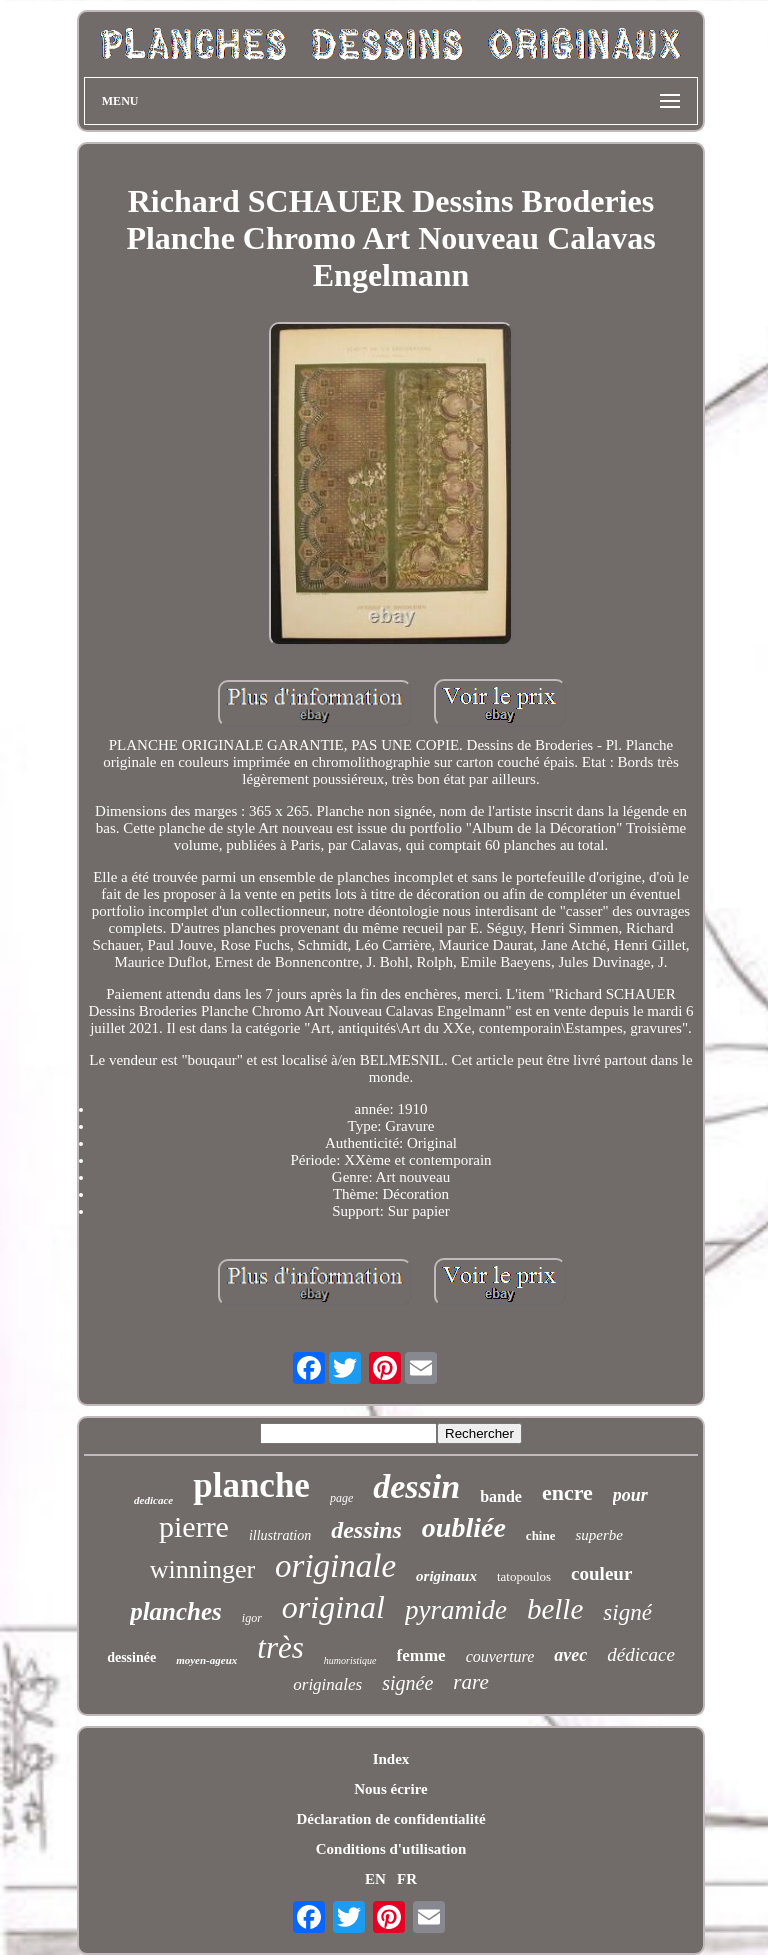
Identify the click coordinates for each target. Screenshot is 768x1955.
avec (570, 1655)
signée (407, 1683)
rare (470, 1682)
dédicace (641, 1654)
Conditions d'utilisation (391, 1849)
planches (176, 1611)
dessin (416, 1486)
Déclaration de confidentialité (390, 1819)
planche (251, 1485)
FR (407, 1879)
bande (501, 1496)
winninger (202, 1569)
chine (541, 1535)
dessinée (131, 1657)
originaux (446, 1576)
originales (327, 1684)
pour (630, 1495)
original (333, 1607)
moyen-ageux (206, 1660)
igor (252, 1618)
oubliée (464, 1527)
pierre (194, 1526)
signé (627, 1612)
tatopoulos (524, 1576)
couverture (500, 1656)
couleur (601, 1573)
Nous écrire (390, 1789)
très (280, 1647)
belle (555, 1609)
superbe (599, 1535)
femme (421, 1655)
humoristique (350, 1660)
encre (567, 1492)
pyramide (456, 1610)
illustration (280, 1535)
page (341, 1498)
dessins (366, 1530)
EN (375, 1879)
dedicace (153, 1500)
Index (391, 1759)
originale (335, 1566)
